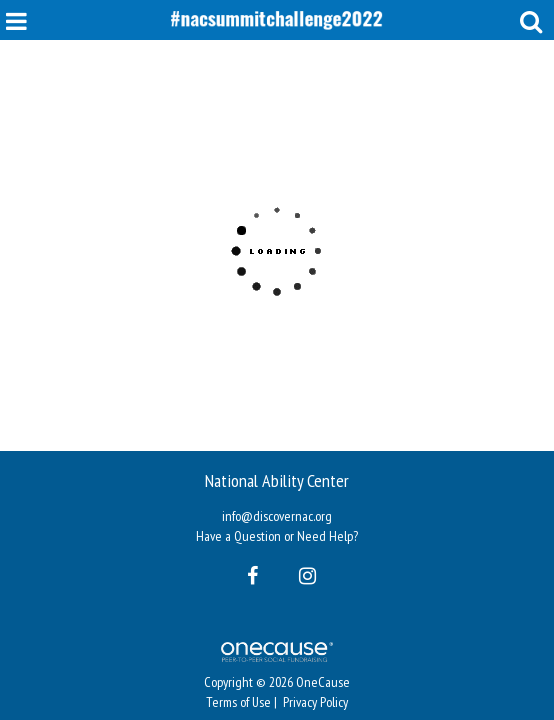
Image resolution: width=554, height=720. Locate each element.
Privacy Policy (315, 702)
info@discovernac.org (277, 516)
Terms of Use (238, 702)
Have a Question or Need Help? (277, 536)
